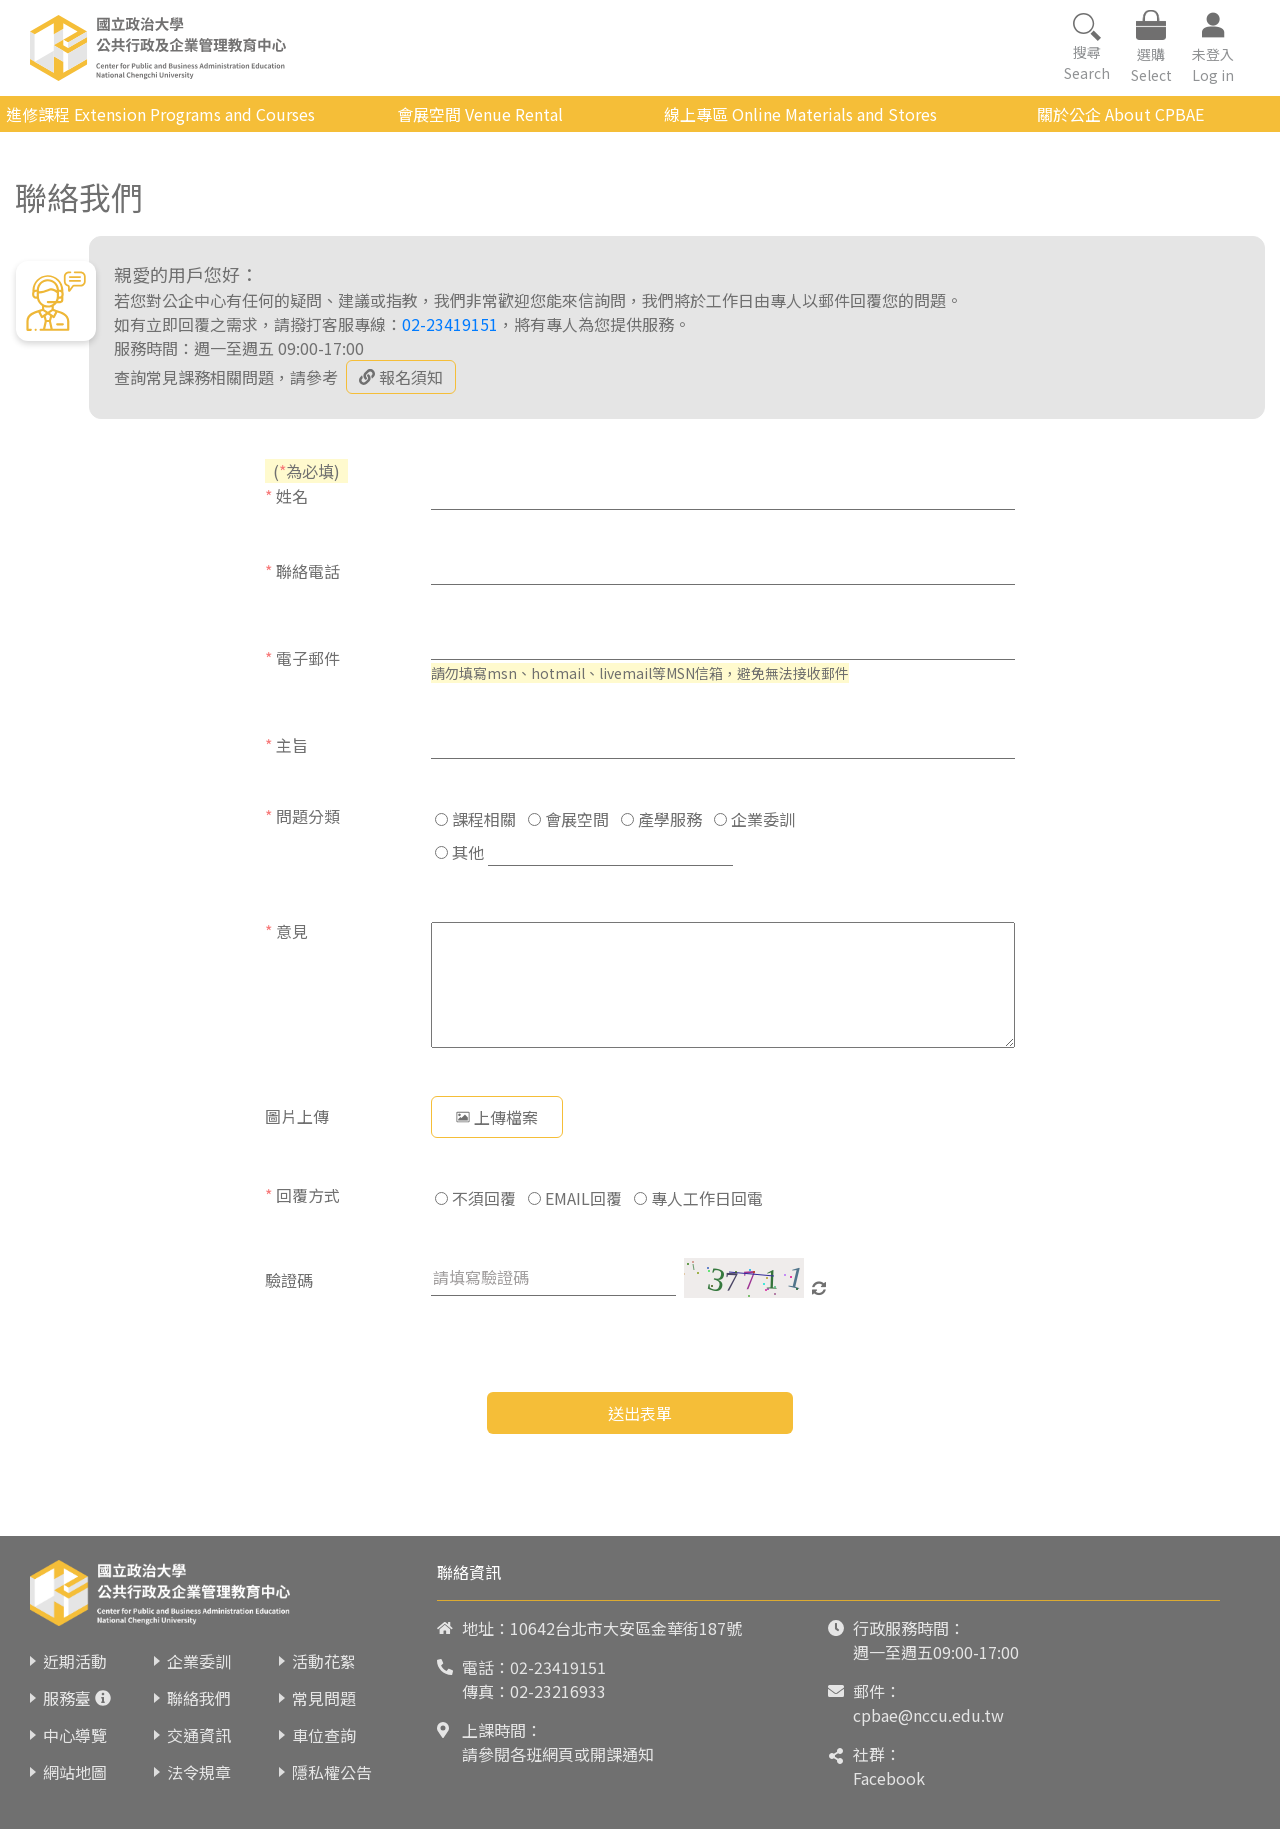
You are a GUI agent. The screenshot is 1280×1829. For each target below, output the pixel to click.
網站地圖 (75, 1772)
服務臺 (67, 1698)
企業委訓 (754, 819)
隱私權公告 (332, 1772)
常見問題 (324, 1698)
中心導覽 (75, 1735)
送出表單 (640, 1413)
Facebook (889, 1778)
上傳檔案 (497, 1117)
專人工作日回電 (698, 1198)
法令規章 (199, 1772)
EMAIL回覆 (575, 1198)
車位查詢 (324, 1735)
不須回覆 (475, 1198)
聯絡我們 (199, 1698)
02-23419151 (450, 324)
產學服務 (661, 819)
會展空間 (568, 819)
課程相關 (475, 819)
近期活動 (75, 1661)
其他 (459, 852)
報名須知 (401, 377)
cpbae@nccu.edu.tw (928, 1715)
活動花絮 (324, 1661)
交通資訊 (199, 1735)
